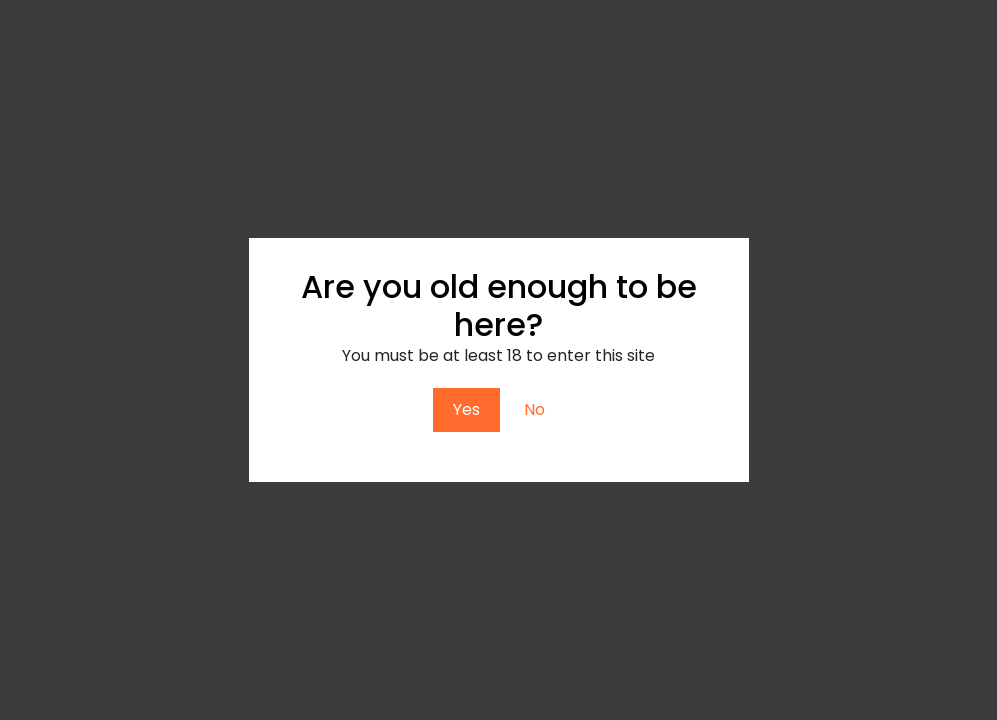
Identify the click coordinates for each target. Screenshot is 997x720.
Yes (466, 409)
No (534, 409)
